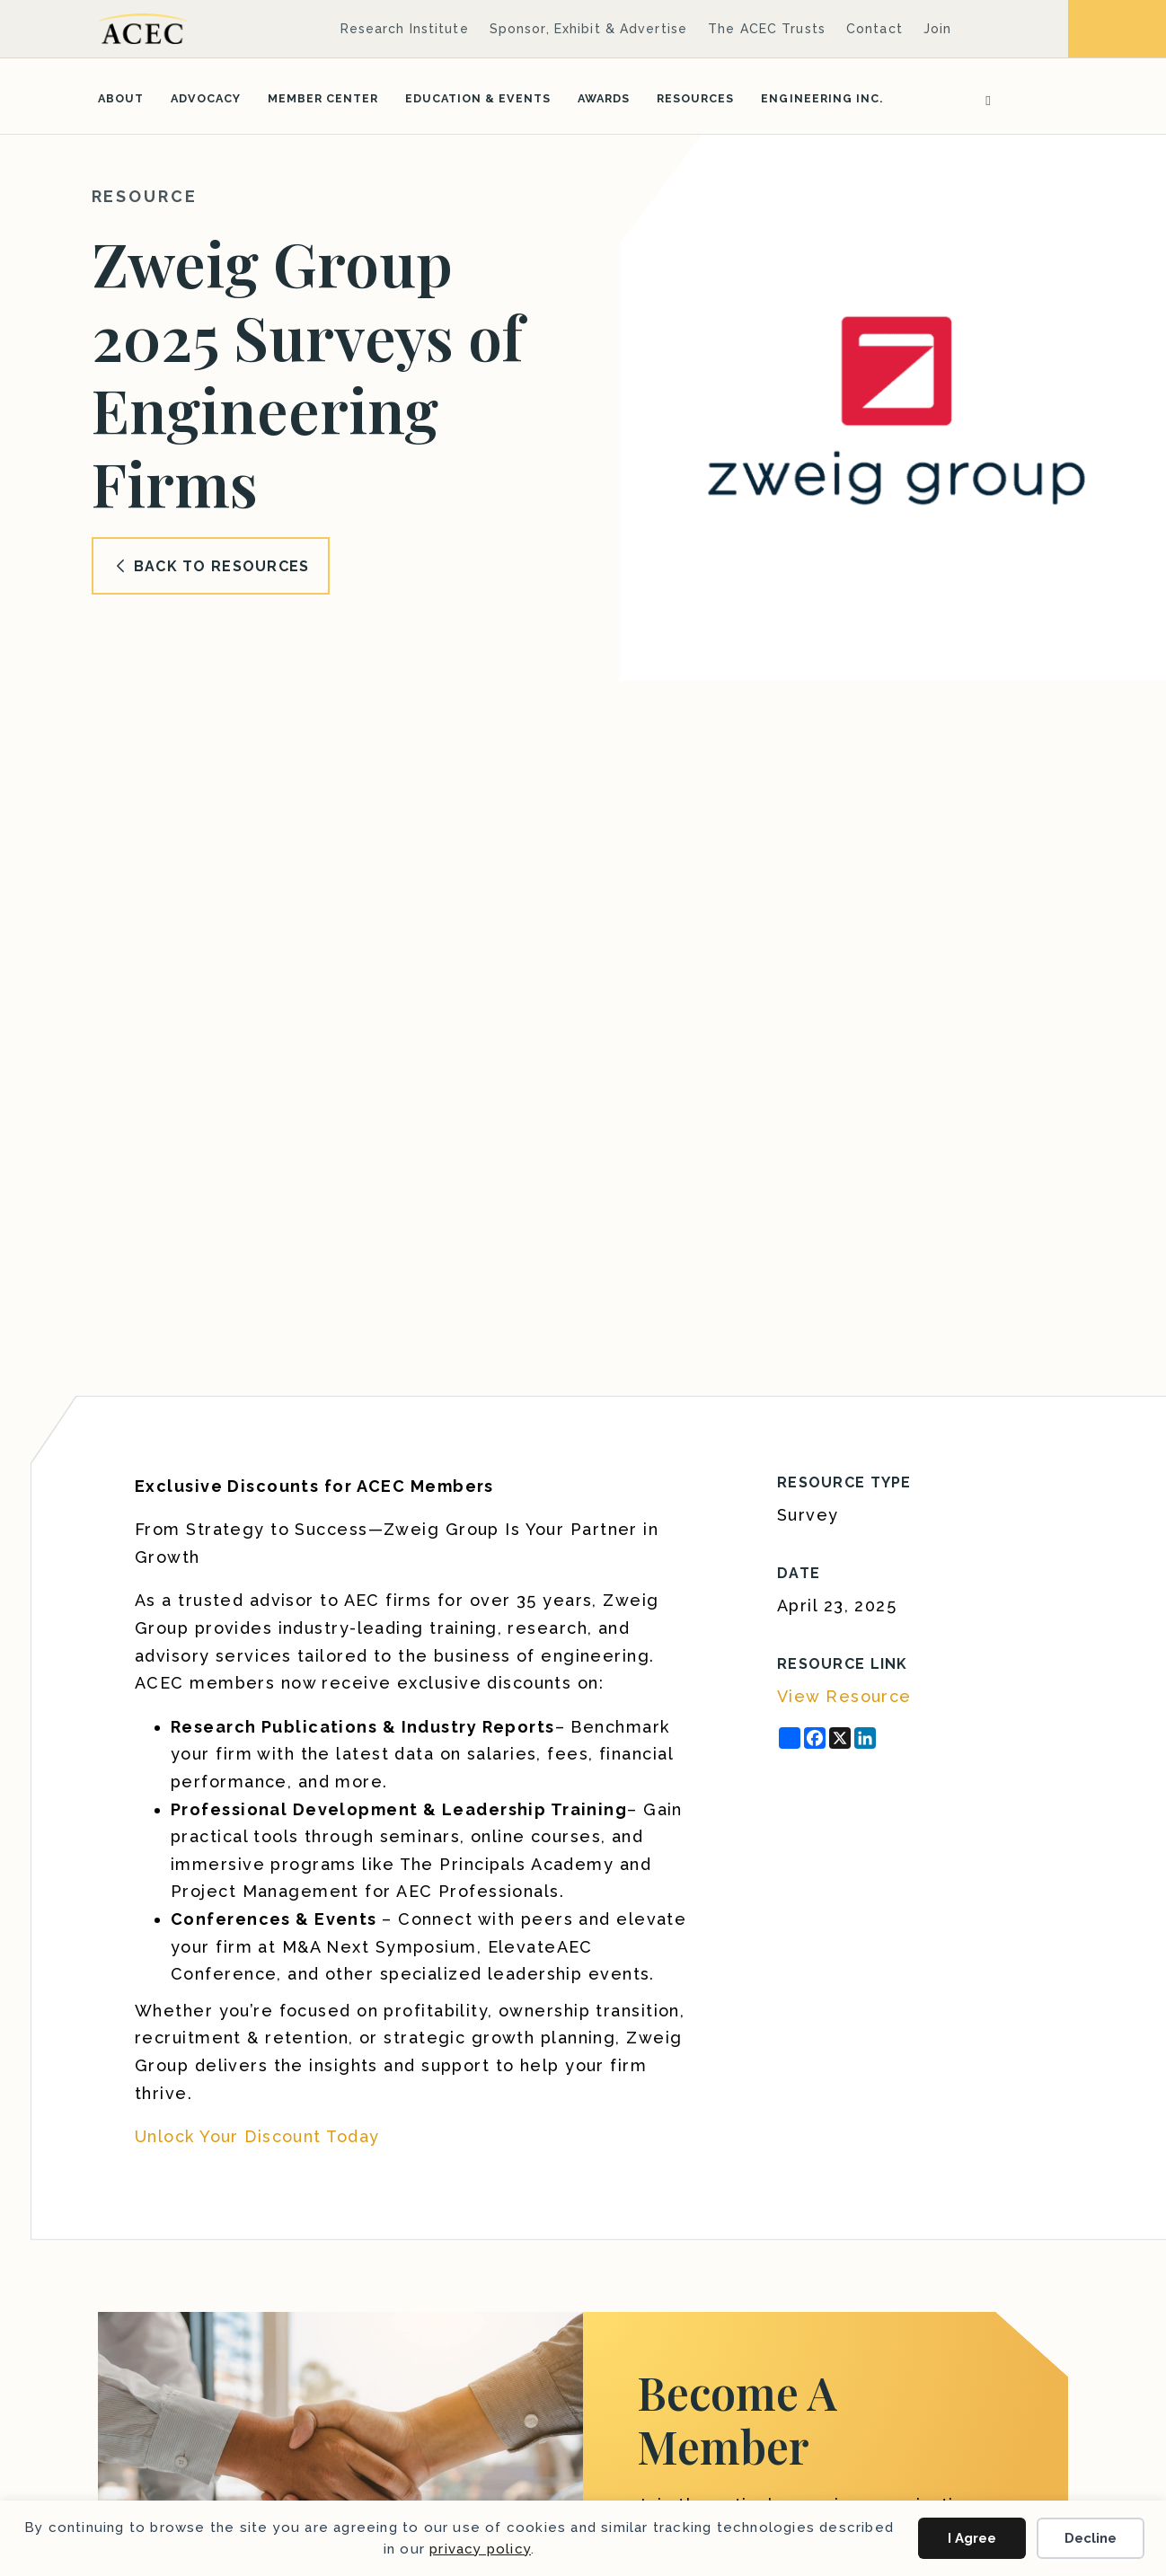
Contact (874, 29)
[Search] (982, 98)
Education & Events (478, 98)
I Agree (972, 2538)
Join (937, 29)
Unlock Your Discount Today (257, 2136)
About (121, 98)
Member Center (323, 98)
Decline (1090, 2538)
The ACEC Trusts (767, 29)
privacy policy (480, 2549)
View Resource (844, 1696)
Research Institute (404, 29)
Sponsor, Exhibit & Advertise (588, 29)
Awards (604, 98)
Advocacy (206, 98)
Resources (695, 98)
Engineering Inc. (821, 98)
